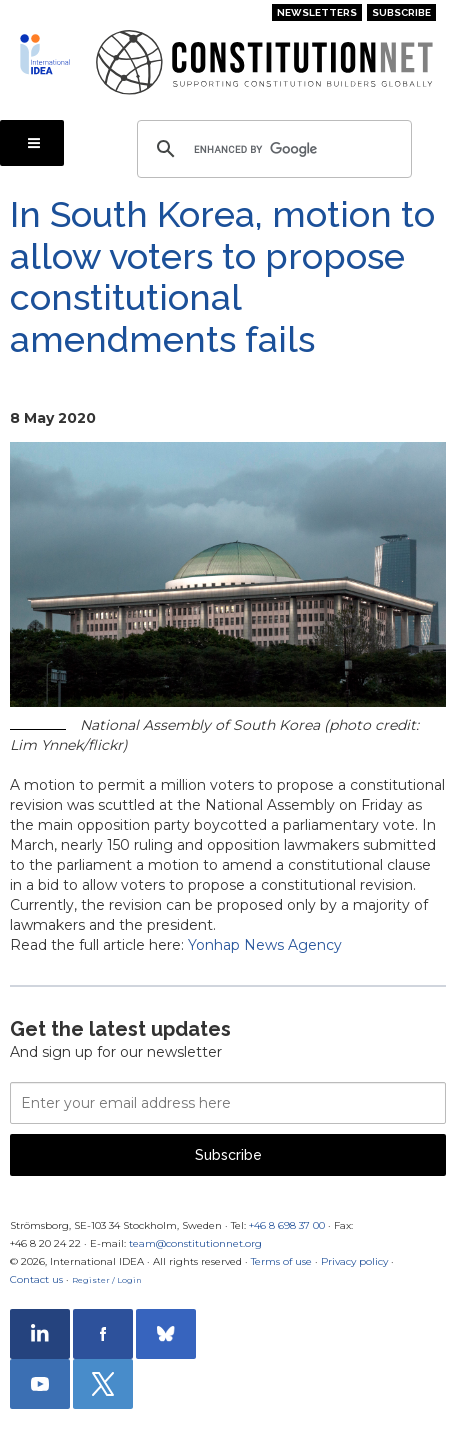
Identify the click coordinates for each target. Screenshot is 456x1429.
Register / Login (107, 1280)
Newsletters (317, 12)
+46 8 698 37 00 (287, 1225)
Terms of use (281, 1261)
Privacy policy (354, 1261)
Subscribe (401, 12)
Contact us (36, 1279)
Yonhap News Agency (265, 945)
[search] (271, 149)
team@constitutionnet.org (195, 1243)
